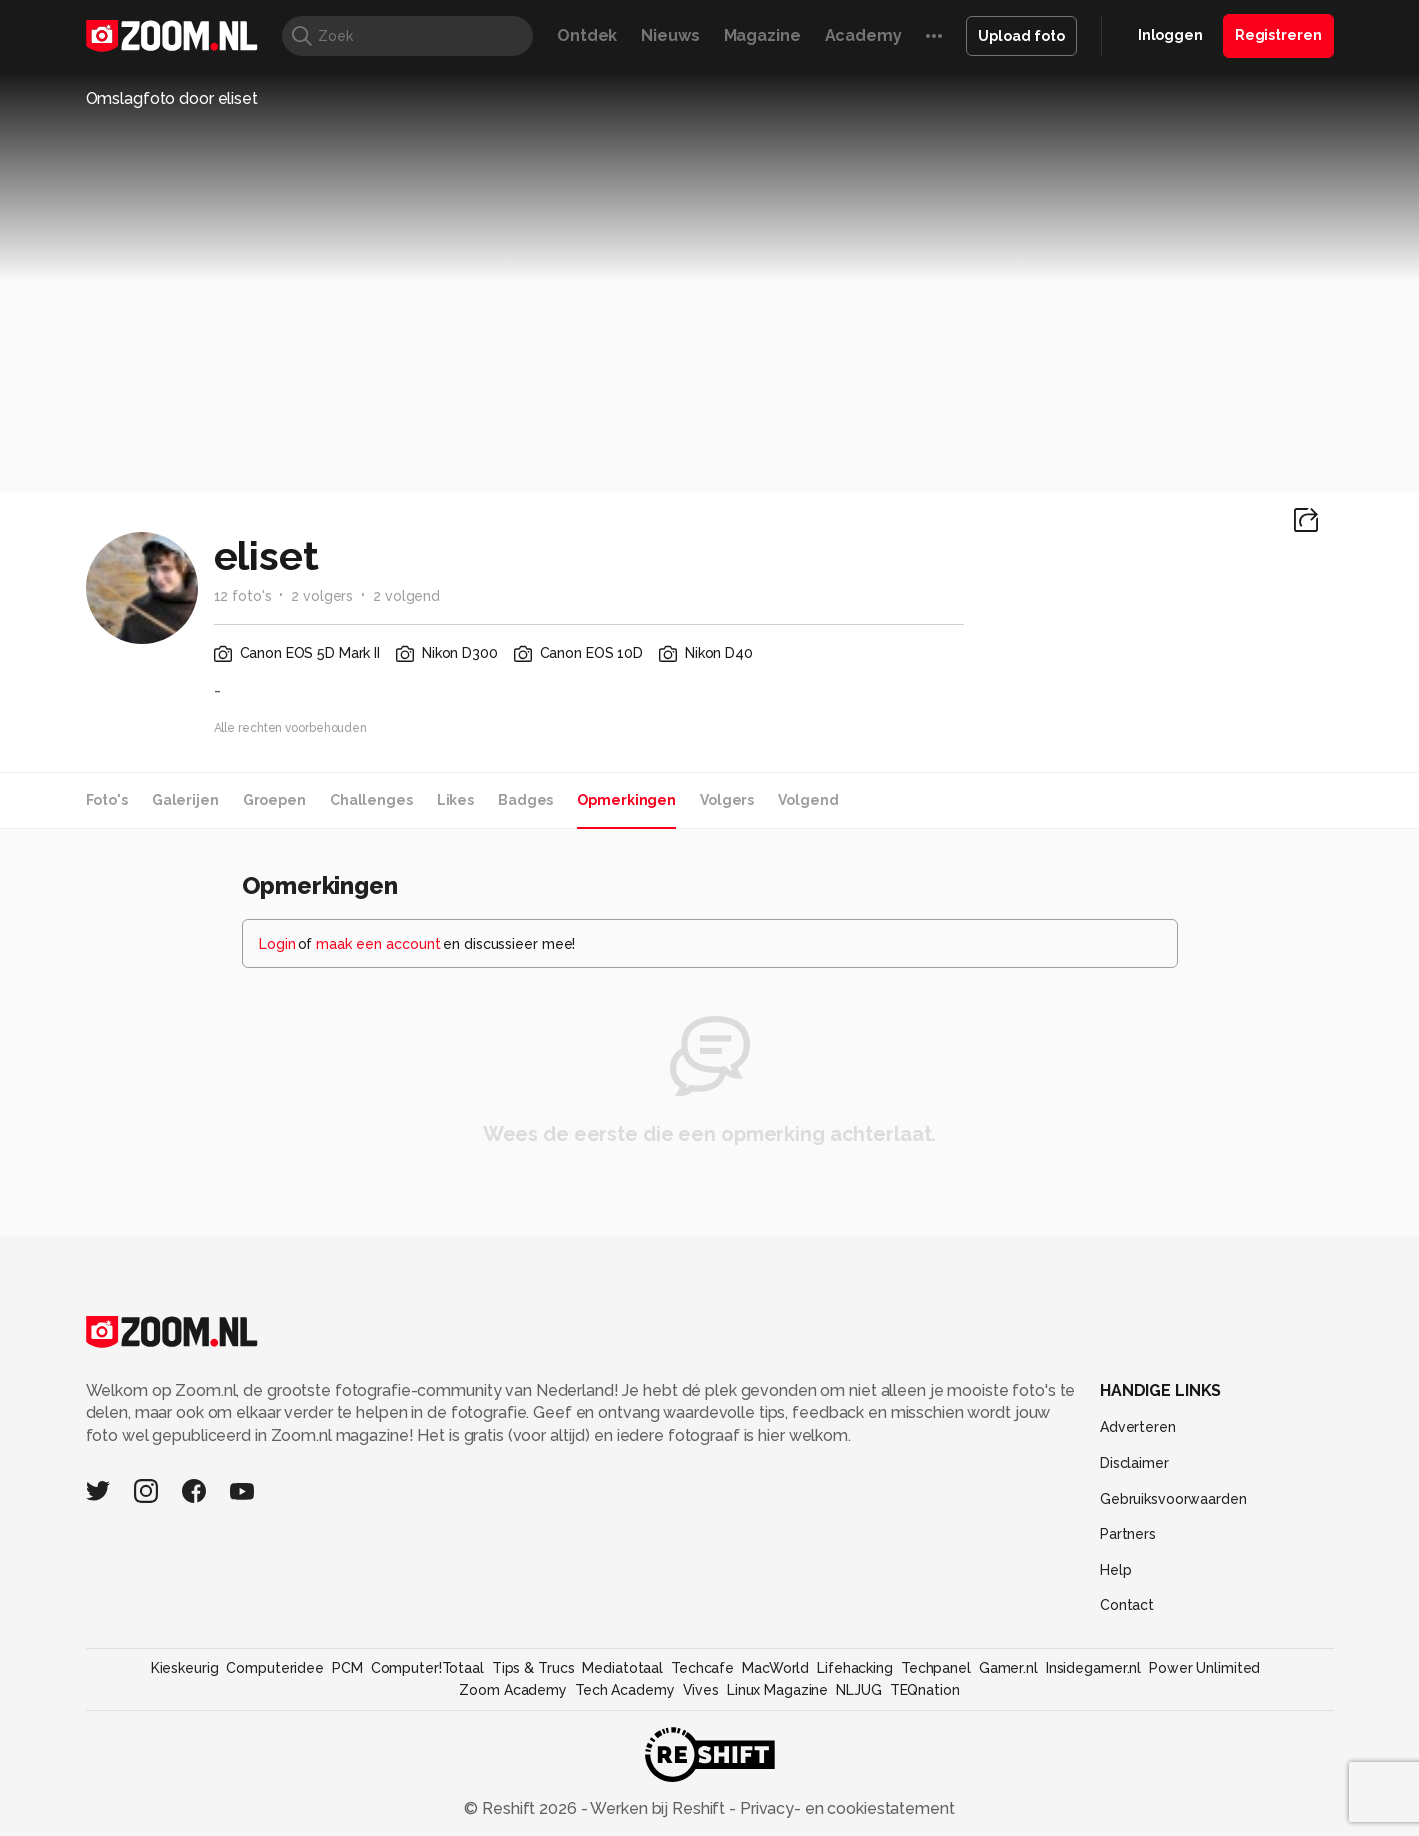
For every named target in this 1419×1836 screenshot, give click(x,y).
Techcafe (702, 1668)
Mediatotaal (622, 1668)
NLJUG (858, 1690)
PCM (347, 1668)
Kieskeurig (185, 1668)
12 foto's (243, 596)
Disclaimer (1134, 1463)
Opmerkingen (626, 800)
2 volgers (322, 596)
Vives (701, 1690)
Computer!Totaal (427, 1668)
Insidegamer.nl (1093, 1668)
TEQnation (925, 1690)
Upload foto (1021, 36)
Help (1116, 1570)
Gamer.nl (1008, 1668)
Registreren (1278, 35)
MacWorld (775, 1668)
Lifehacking (855, 1668)
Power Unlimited (1204, 1668)
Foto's (107, 800)
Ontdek (587, 35)
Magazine (762, 35)
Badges (525, 800)
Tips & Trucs (533, 1668)
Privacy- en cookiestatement (845, 1808)
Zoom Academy (513, 1690)
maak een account (378, 944)
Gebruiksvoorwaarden (1173, 1499)
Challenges (371, 800)
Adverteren (1138, 1427)
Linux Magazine (777, 1690)
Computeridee (275, 1668)
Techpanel (936, 1668)
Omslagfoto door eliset (172, 98)
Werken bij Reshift (658, 1808)
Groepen (274, 800)
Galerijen (185, 800)
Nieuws (670, 35)
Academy (863, 35)
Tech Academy (625, 1690)
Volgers (727, 800)
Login (277, 944)
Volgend (808, 800)
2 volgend (406, 596)
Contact (1127, 1605)
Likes (455, 800)
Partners (1128, 1534)
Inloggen (1170, 35)
